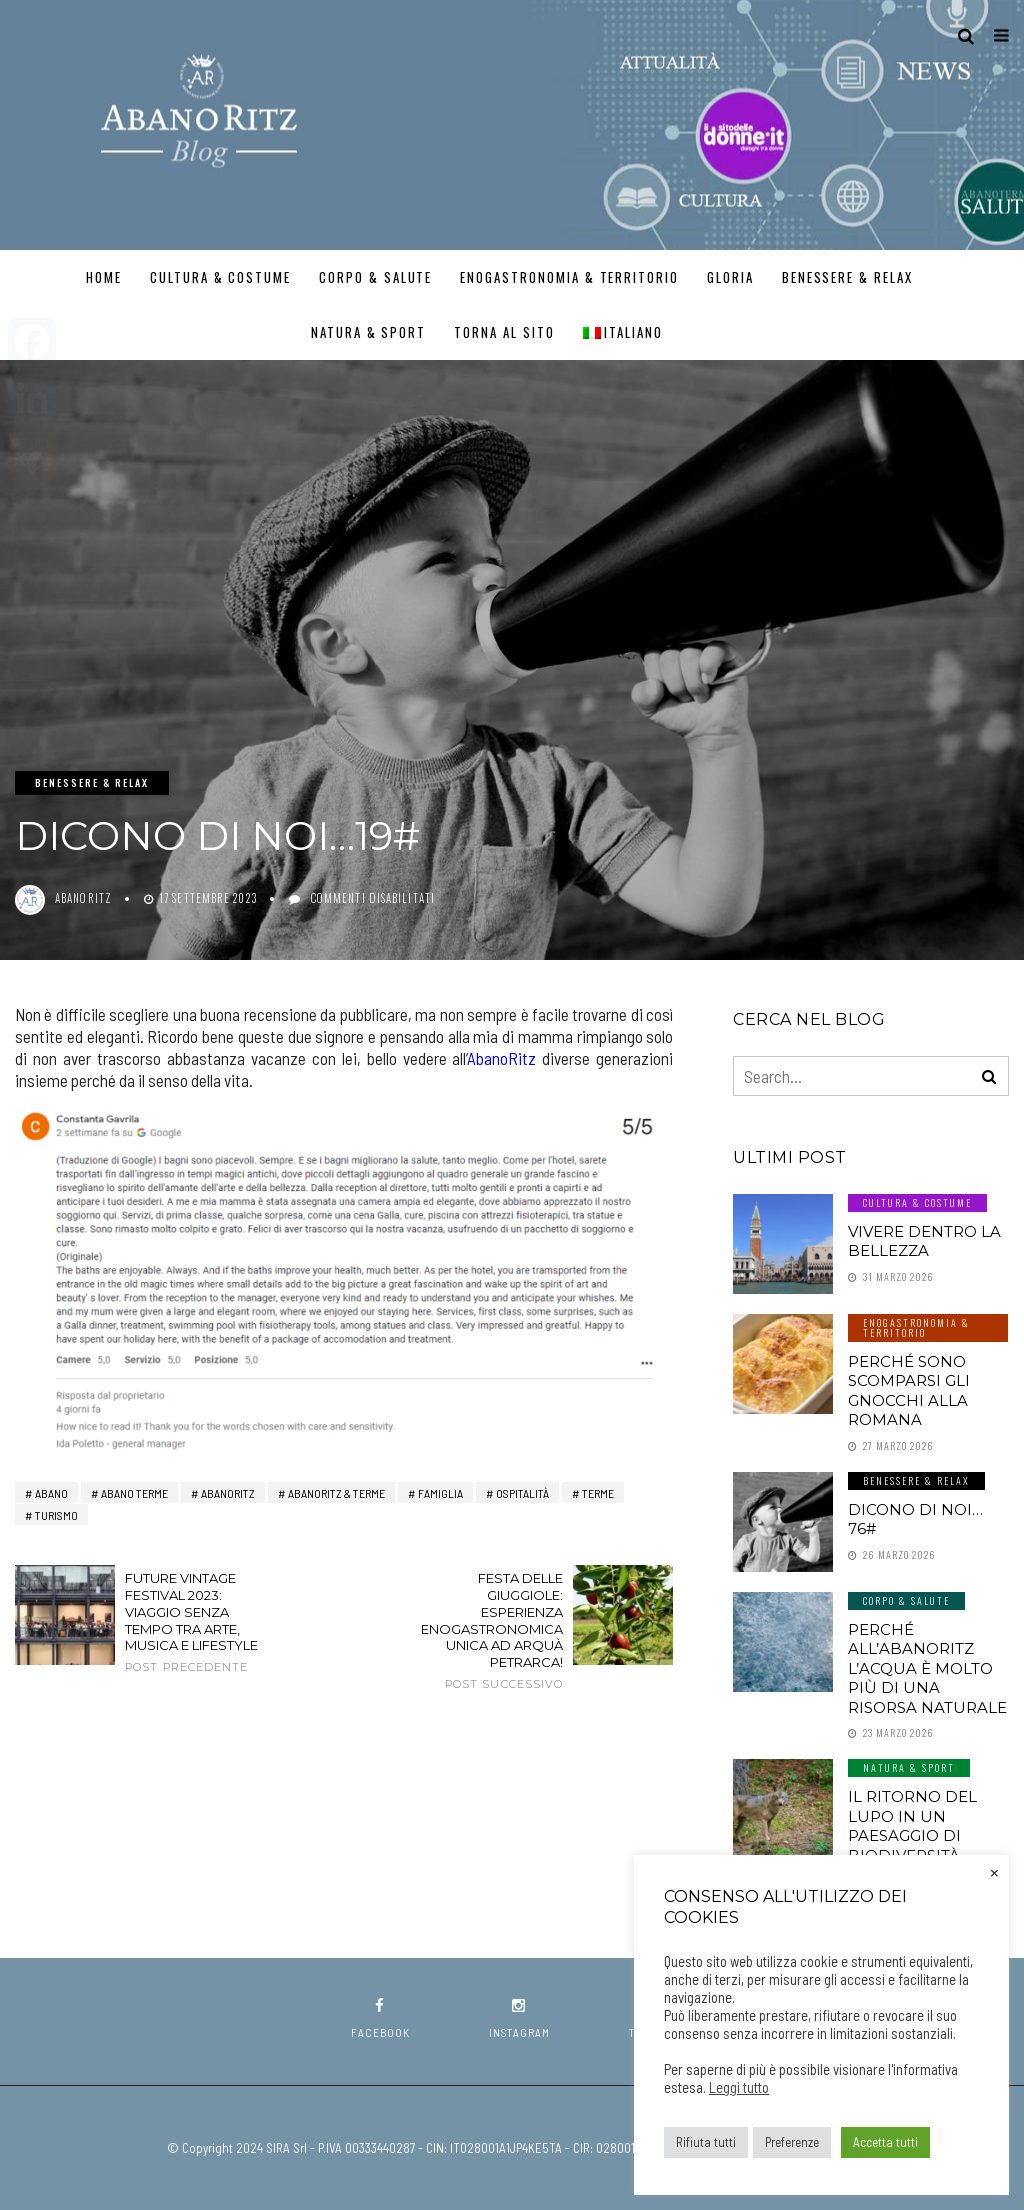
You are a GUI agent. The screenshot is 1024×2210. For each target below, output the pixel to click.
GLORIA (730, 277)
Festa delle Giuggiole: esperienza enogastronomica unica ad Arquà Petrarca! (486, 1631)
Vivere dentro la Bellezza (924, 1241)
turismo (56, 1515)
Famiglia (440, 1493)
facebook (380, 2018)
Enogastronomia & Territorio (569, 277)
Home (104, 277)
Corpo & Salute (375, 277)
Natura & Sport (368, 332)
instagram (519, 2018)
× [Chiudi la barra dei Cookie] (994, 1871)
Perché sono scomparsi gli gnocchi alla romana (909, 1391)
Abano (51, 1493)
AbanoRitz (501, 1058)
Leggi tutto (739, 2087)
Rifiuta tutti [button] (706, 2142)
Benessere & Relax (847, 277)
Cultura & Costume (220, 277)
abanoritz (83, 898)
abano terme (134, 1493)
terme (598, 1493)
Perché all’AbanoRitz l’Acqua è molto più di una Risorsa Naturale (927, 1668)
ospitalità (522, 1493)
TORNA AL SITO (504, 332)
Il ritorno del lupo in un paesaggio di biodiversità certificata (912, 1835)
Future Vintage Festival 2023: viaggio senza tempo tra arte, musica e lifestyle (201, 1622)
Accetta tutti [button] (885, 2142)
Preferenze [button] (792, 2142)
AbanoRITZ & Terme (336, 1493)
